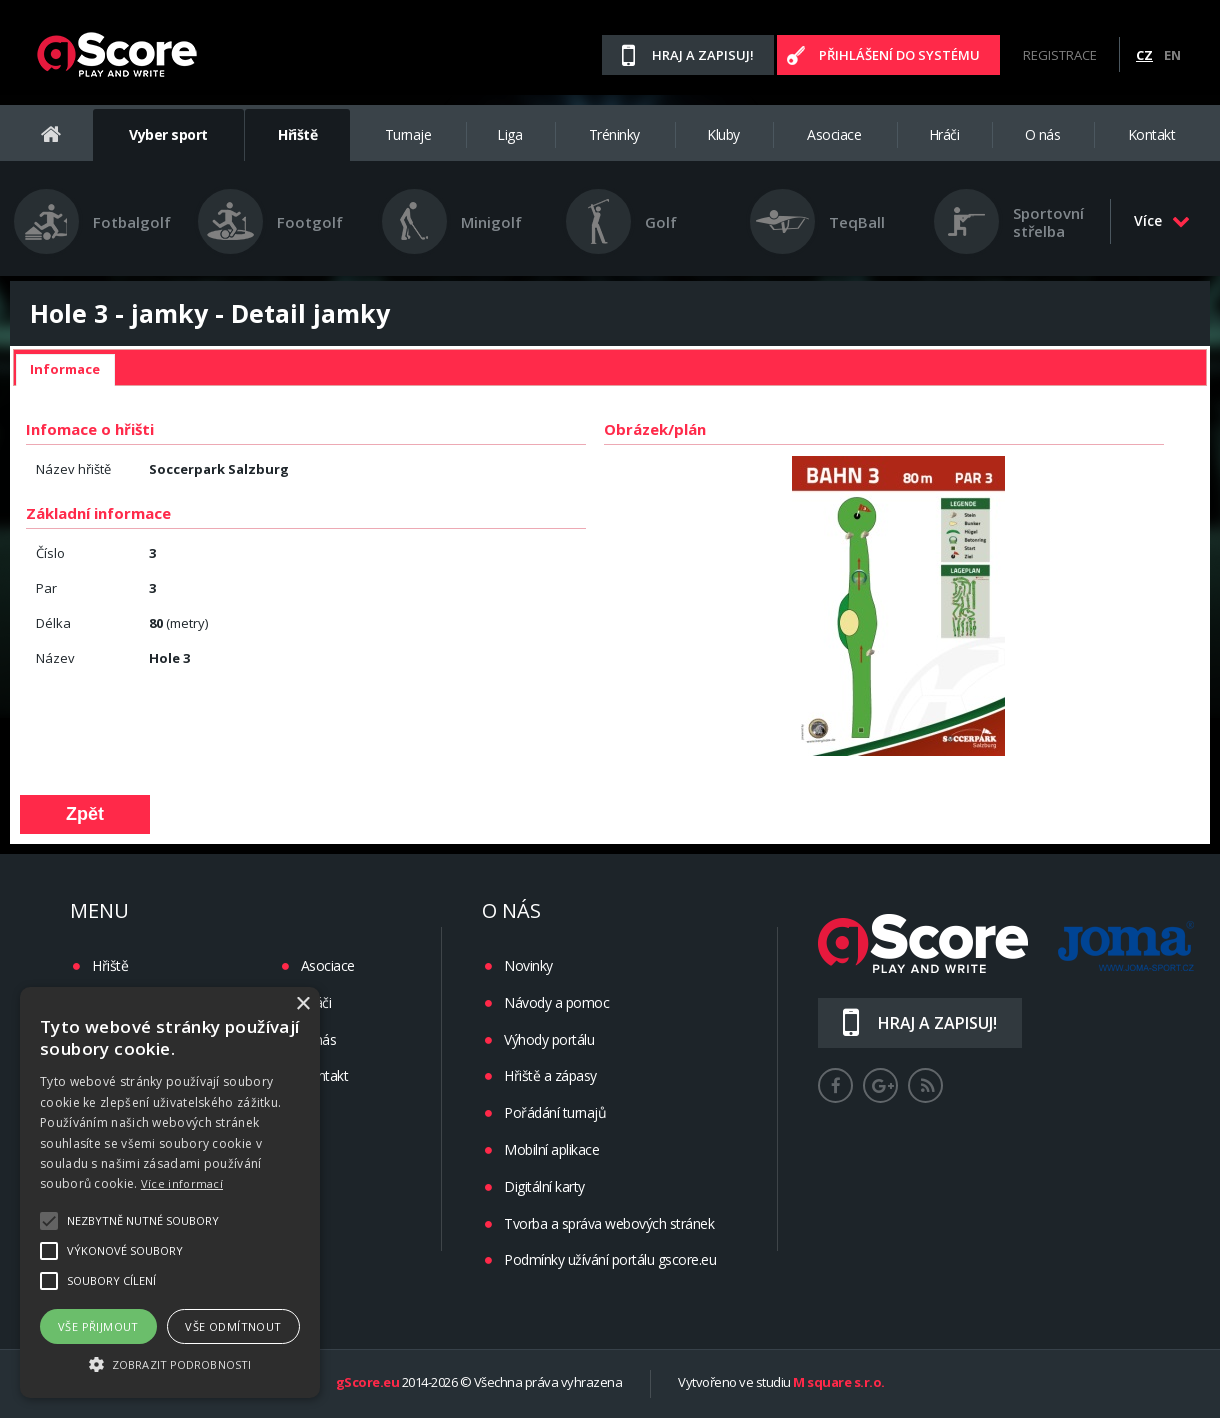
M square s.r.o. (839, 1383)
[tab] (65, 370)
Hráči (944, 134)
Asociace (834, 134)
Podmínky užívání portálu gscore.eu (610, 1259)
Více (1162, 220)
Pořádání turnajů (555, 1112)
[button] (170, 1363)
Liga (509, 134)
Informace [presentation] (65, 369)
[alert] (170, 1192)
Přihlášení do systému (899, 55)
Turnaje (408, 134)
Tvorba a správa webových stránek (609, 1223)
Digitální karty (544, 1186)
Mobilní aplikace (551, 1149)
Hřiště (297, 134)
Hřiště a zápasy (550, 1075)
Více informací (182, 1183)
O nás (1043, 134)
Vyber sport (168, 134)
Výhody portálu (549, 1039)
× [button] (302, 1004)
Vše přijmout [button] (98, 1326)
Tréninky (614, 134)
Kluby (723, 134)
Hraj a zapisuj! (703, 55)
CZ (1144, 55)
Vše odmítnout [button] (233, 1326)
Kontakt (1152, 134)
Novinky (528, 965)
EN (1172, 55)
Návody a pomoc (556, 1002)
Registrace (1060, 55)
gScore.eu (368, 1383)
